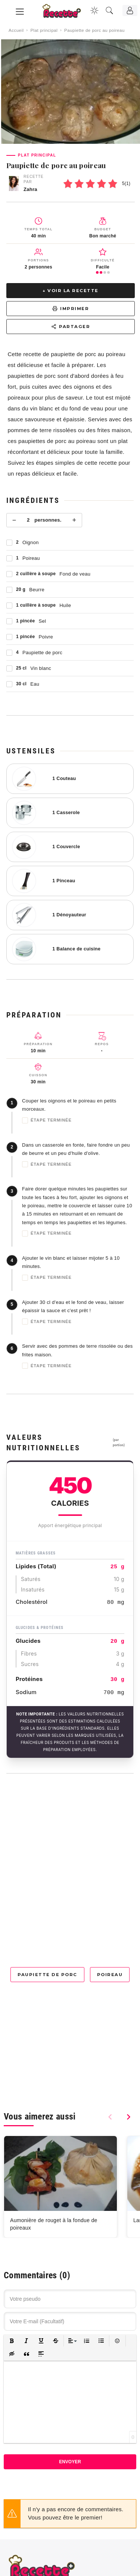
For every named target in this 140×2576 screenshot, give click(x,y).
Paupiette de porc (47, 1974)
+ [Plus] (74, 520)
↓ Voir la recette (71, 290)
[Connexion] (129, 10)
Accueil (16, 30)
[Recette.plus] (67, 13)
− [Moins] (14, 520)
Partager (70, 326)
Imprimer (70, 308)
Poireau (110, 1974)
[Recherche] (109, 10)
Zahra (30, 189)
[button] (11, 2341)
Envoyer (70, 2461)
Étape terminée (47, 1120)
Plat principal (43, 30)
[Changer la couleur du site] (94, 10)
